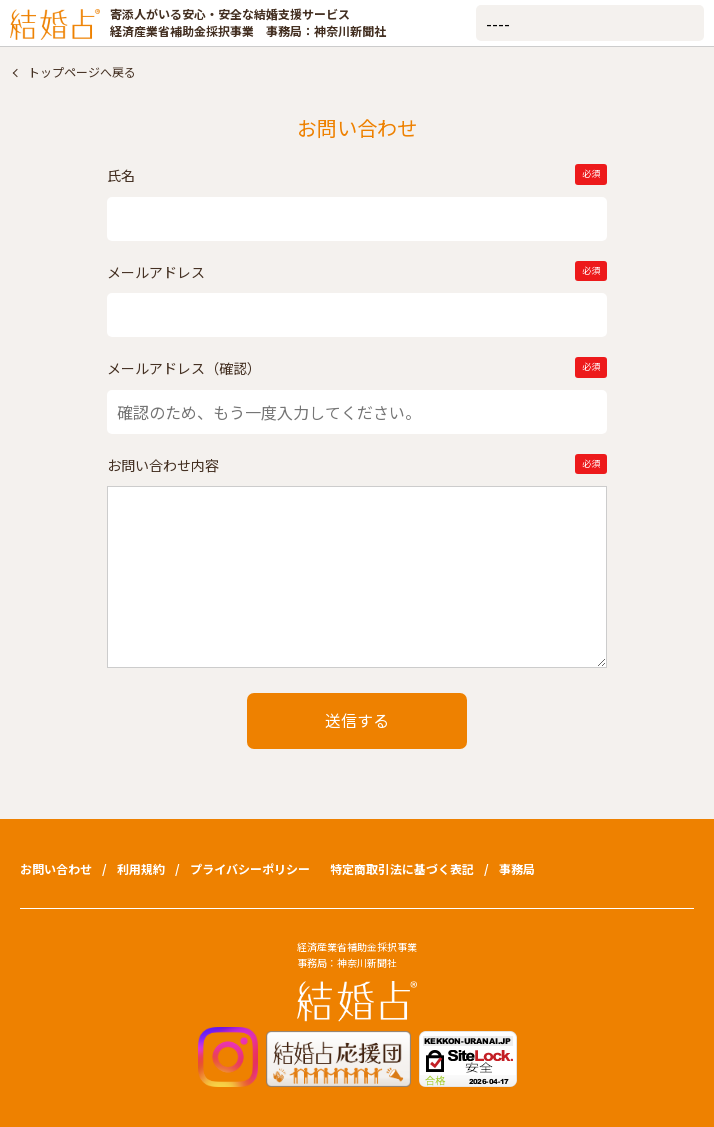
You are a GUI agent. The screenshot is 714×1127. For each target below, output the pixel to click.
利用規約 (141, 868)
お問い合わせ (56, 868)
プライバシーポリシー (250, 868)
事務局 (517, 868)
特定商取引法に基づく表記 (402, 868)
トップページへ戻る (82, 71)
